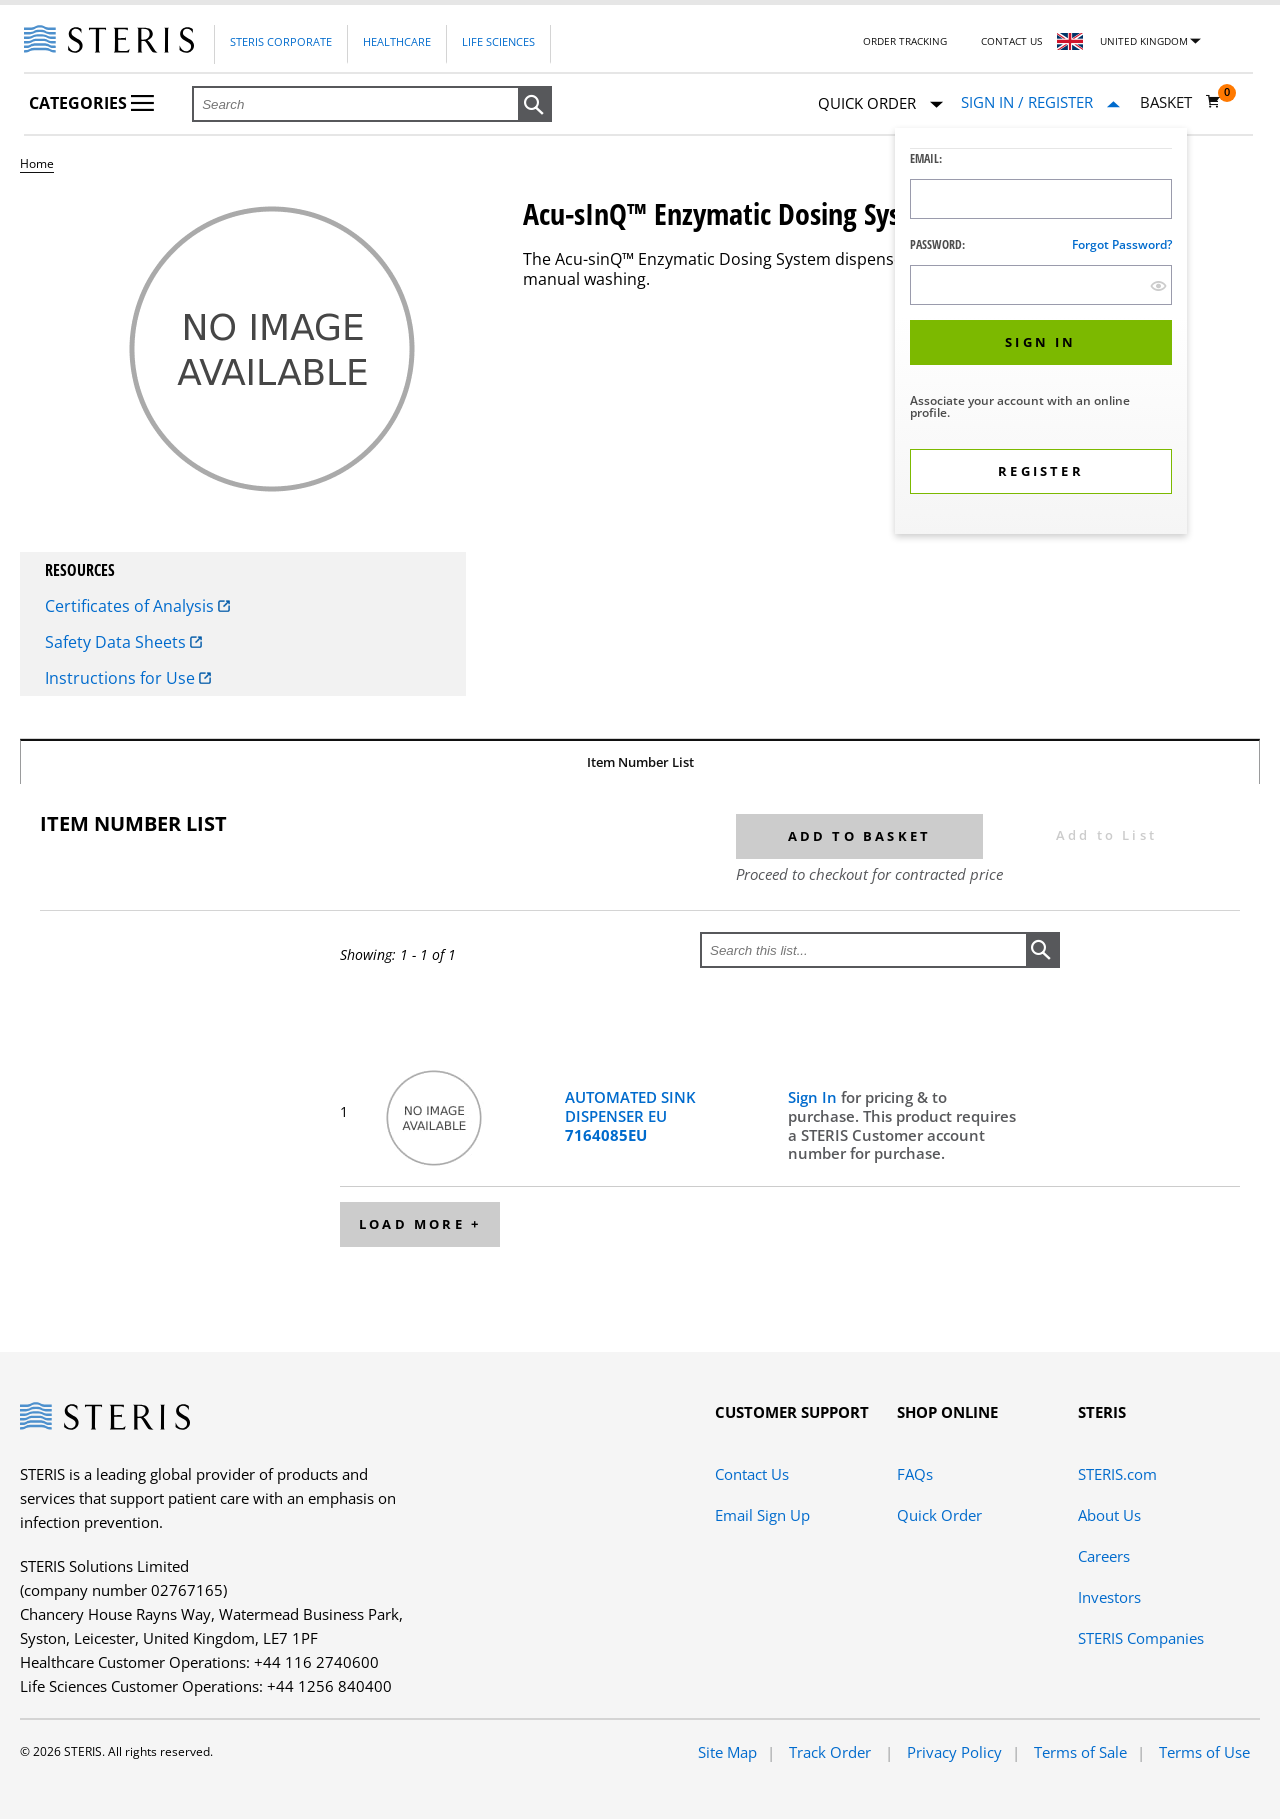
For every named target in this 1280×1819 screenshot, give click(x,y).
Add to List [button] (1106, 835)
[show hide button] (1158, 285)
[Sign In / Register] (1040, 102)
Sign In (814, 1097)
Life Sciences (498, 41)
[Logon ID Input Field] (1041, 199)
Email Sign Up (762, 1515)
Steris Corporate (281, 41)
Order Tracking (905, 41)
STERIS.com (1117, 1474)
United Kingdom (1144, 41)
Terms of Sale (1080, 1752)
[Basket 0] (1180, 102)
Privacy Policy (954, 1752)
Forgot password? (1122, 244)
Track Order (832, 1752)
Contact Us (1011, 41)
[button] (535, 105)
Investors (1109, 1597)
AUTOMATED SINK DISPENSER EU (630, 1116)
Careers (1104, 1556)
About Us (1109, 1515)
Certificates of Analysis (137, 606)
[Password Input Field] (1041, 285)
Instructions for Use (128, 678)
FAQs (915, 1474)
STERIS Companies (1141, 1638)
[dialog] (1041, 333)
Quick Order (880, 104)
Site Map (727, 1752)
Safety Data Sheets (123, 642)
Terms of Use (1204, 1752)
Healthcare (397, 41)
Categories (91, 103)
